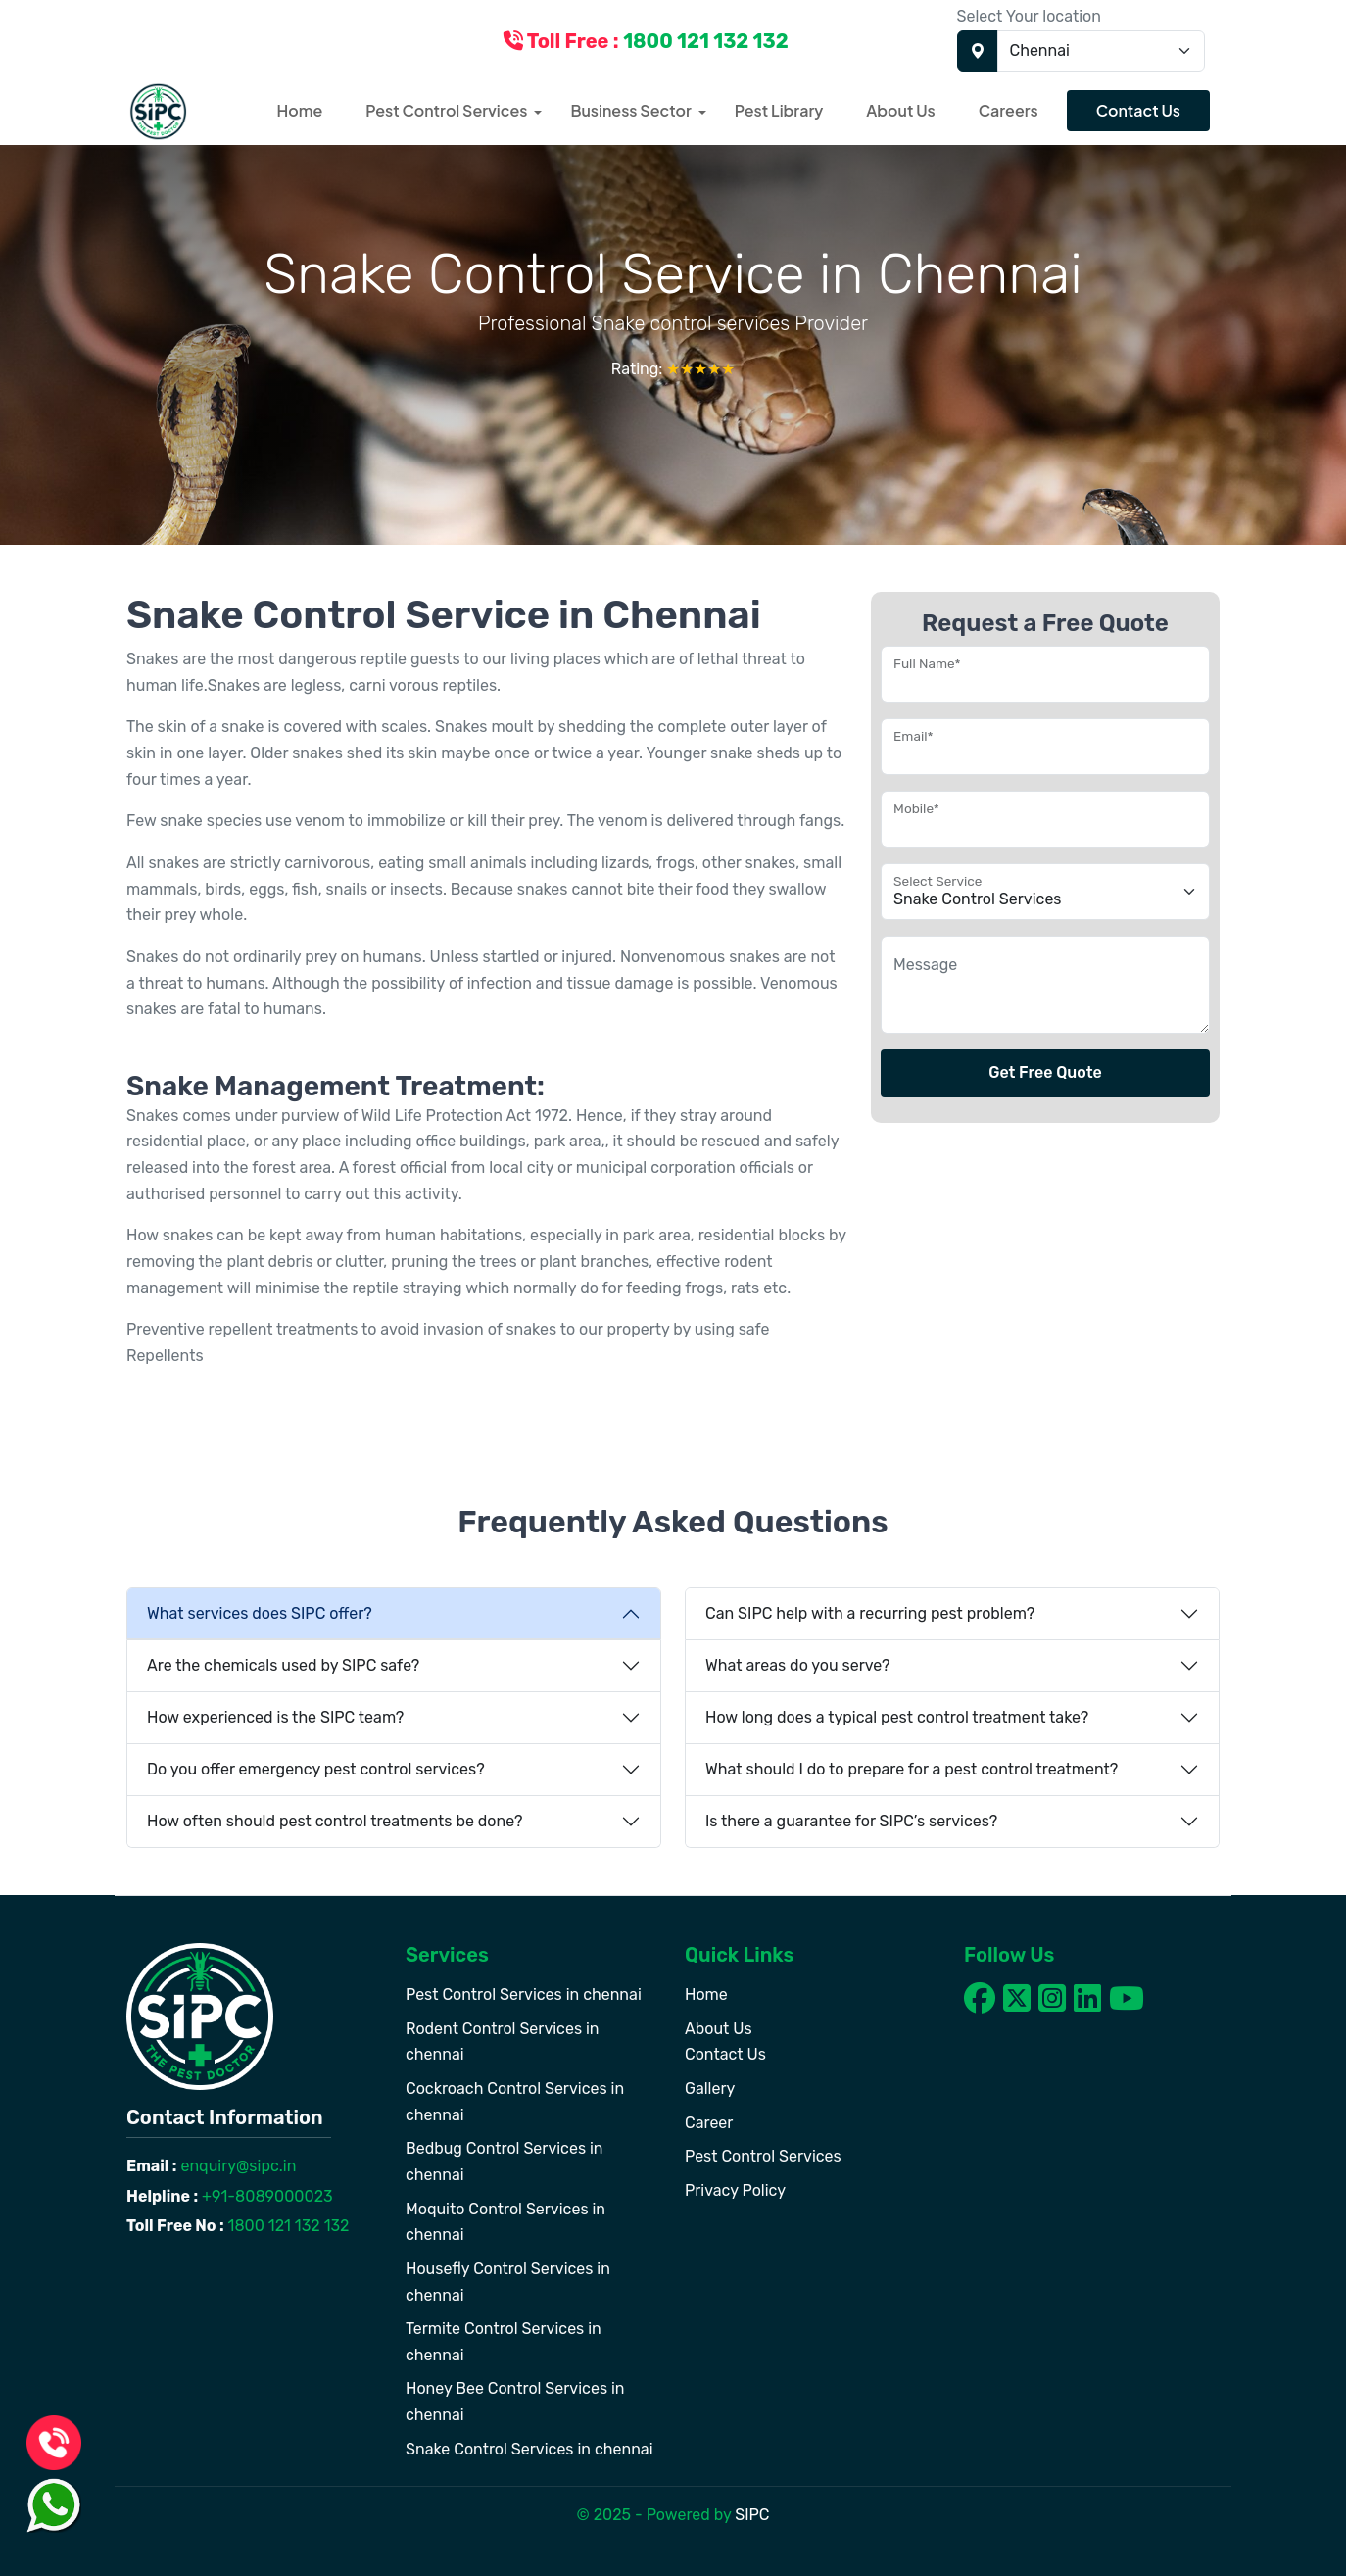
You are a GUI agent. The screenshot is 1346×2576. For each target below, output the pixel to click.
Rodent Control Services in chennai (503, 2042)
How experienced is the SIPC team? (275, 1717)
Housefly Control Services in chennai (508, 2282)
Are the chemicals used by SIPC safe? (283, 1665)
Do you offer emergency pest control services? (316, 1769)
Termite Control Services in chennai (503, 2341)
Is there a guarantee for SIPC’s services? (851, 1821)
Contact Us (1138, 110)
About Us (900, 110)
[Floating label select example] (1045, 891)
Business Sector (630, 110)
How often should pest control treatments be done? (334, 1821)
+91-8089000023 (265, 2196)
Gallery (710, 2088)
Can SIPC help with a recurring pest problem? (869, 1613)
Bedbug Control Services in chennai (504, 2161)
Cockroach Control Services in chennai (515, 2101)
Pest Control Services (446, 110)
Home (300, 110)
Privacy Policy (735, 2190)
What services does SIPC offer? (259, 1613)
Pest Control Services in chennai (524, 1994)
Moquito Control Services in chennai (505, 2222)
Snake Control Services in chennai (529, 2449)
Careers (1008, 110)
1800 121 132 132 (287, 2225)
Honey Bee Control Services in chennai (515, 2401)
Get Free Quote (1045, 1072)
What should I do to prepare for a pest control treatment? (911, 1769)
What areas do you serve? (797, 1665)
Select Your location (1029, 16)
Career (709, 2123)
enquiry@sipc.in (237, 2166)
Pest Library (779, 110)
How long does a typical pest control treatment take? (896, 1717)
